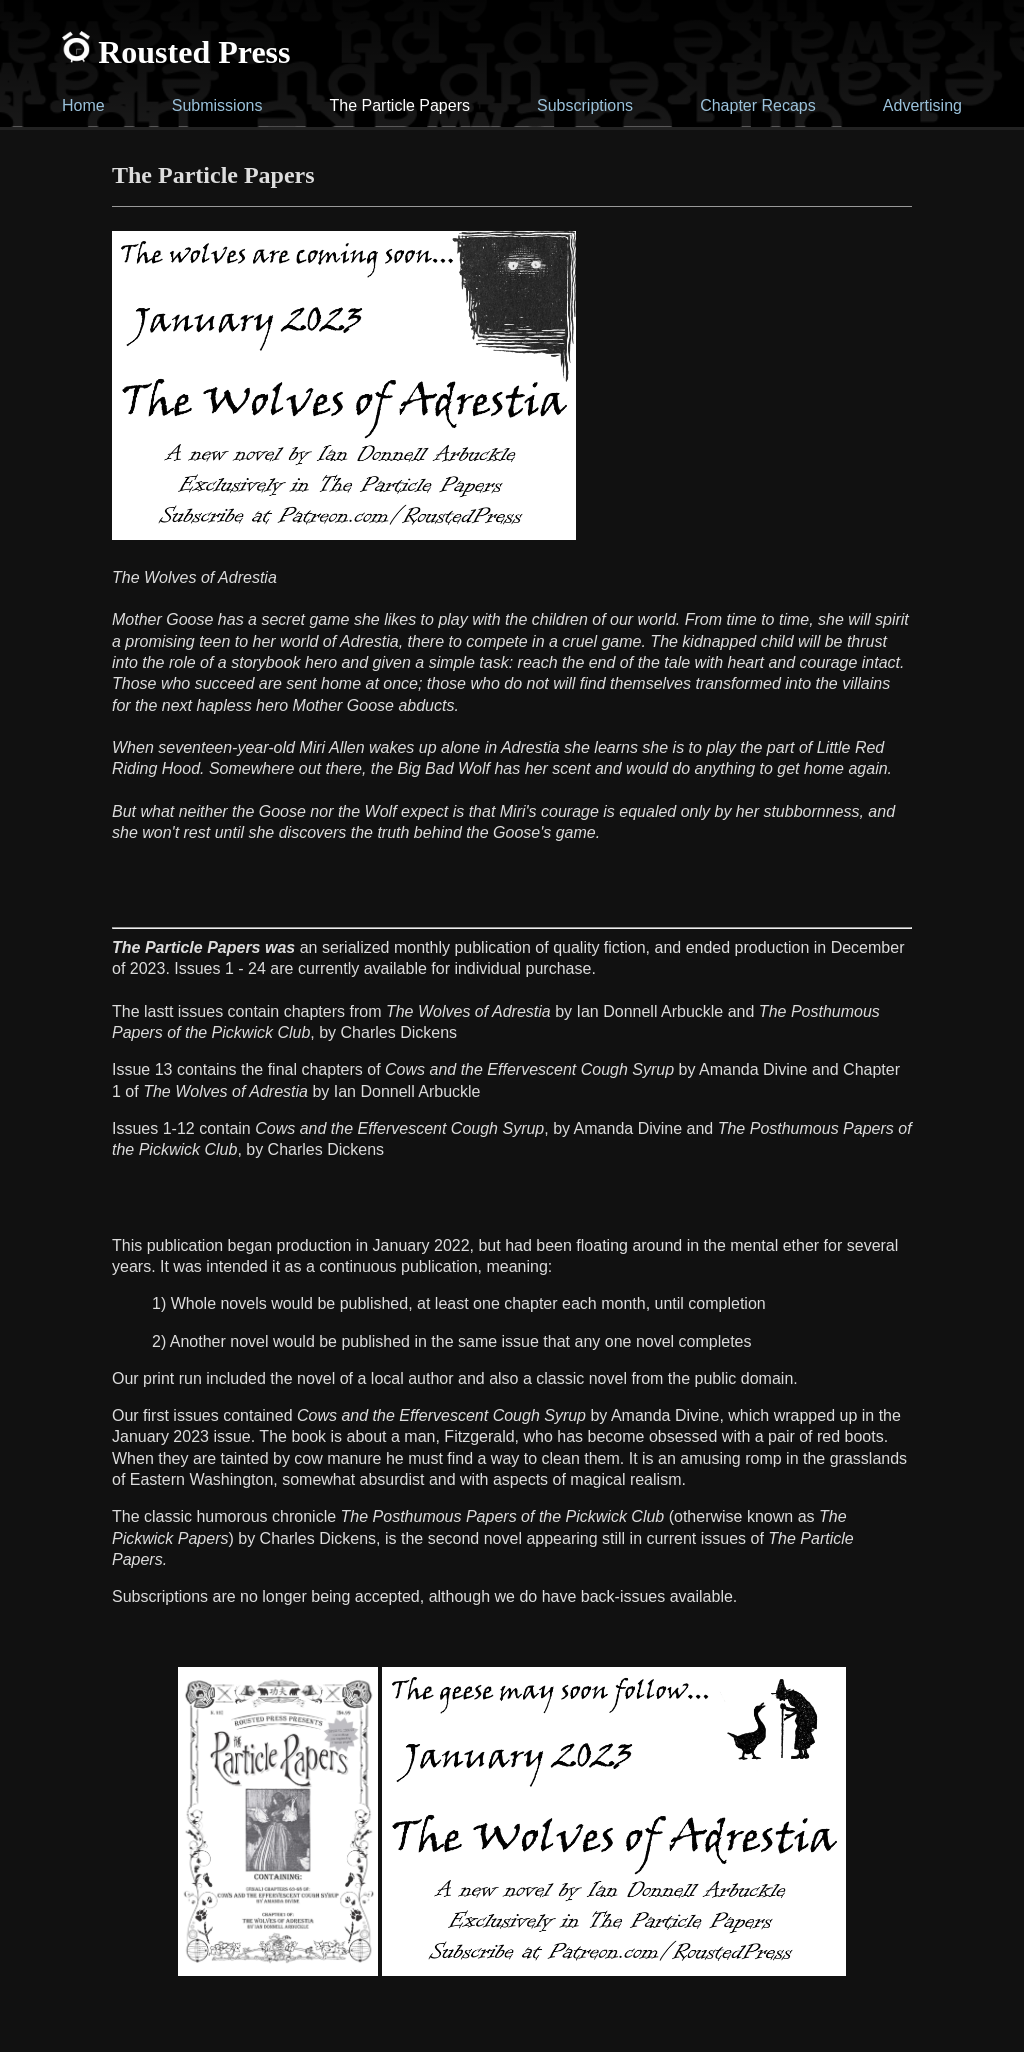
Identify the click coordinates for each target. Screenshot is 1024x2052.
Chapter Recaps (758, 105)
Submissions (217, 105)
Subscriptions (585, 105)
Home (83, 105)
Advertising (922, 105)
